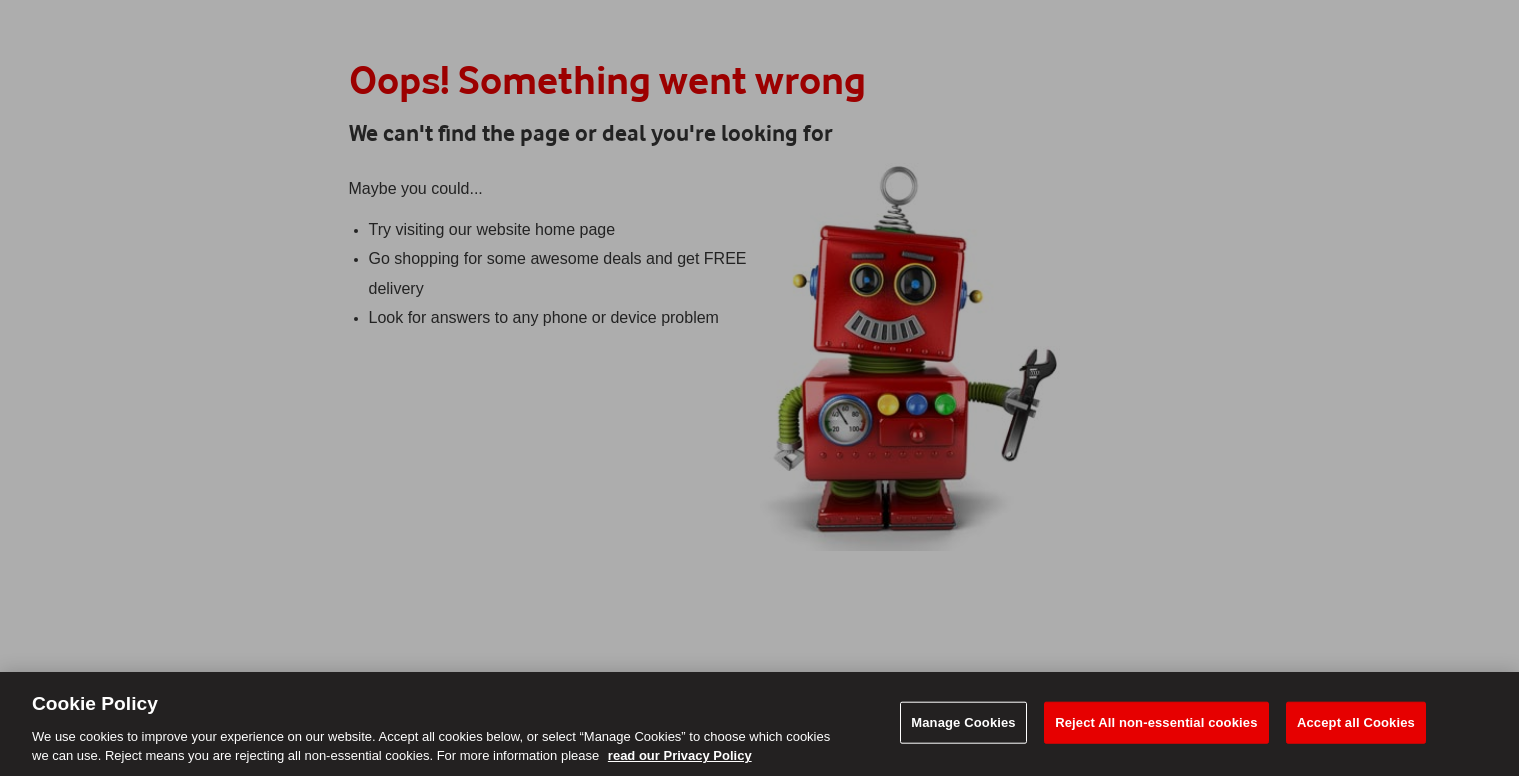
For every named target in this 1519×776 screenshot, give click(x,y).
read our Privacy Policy (680, 755)
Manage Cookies (963, 722)
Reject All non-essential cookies (1156, 722)
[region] (759, 724)
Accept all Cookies (1356, 722)
